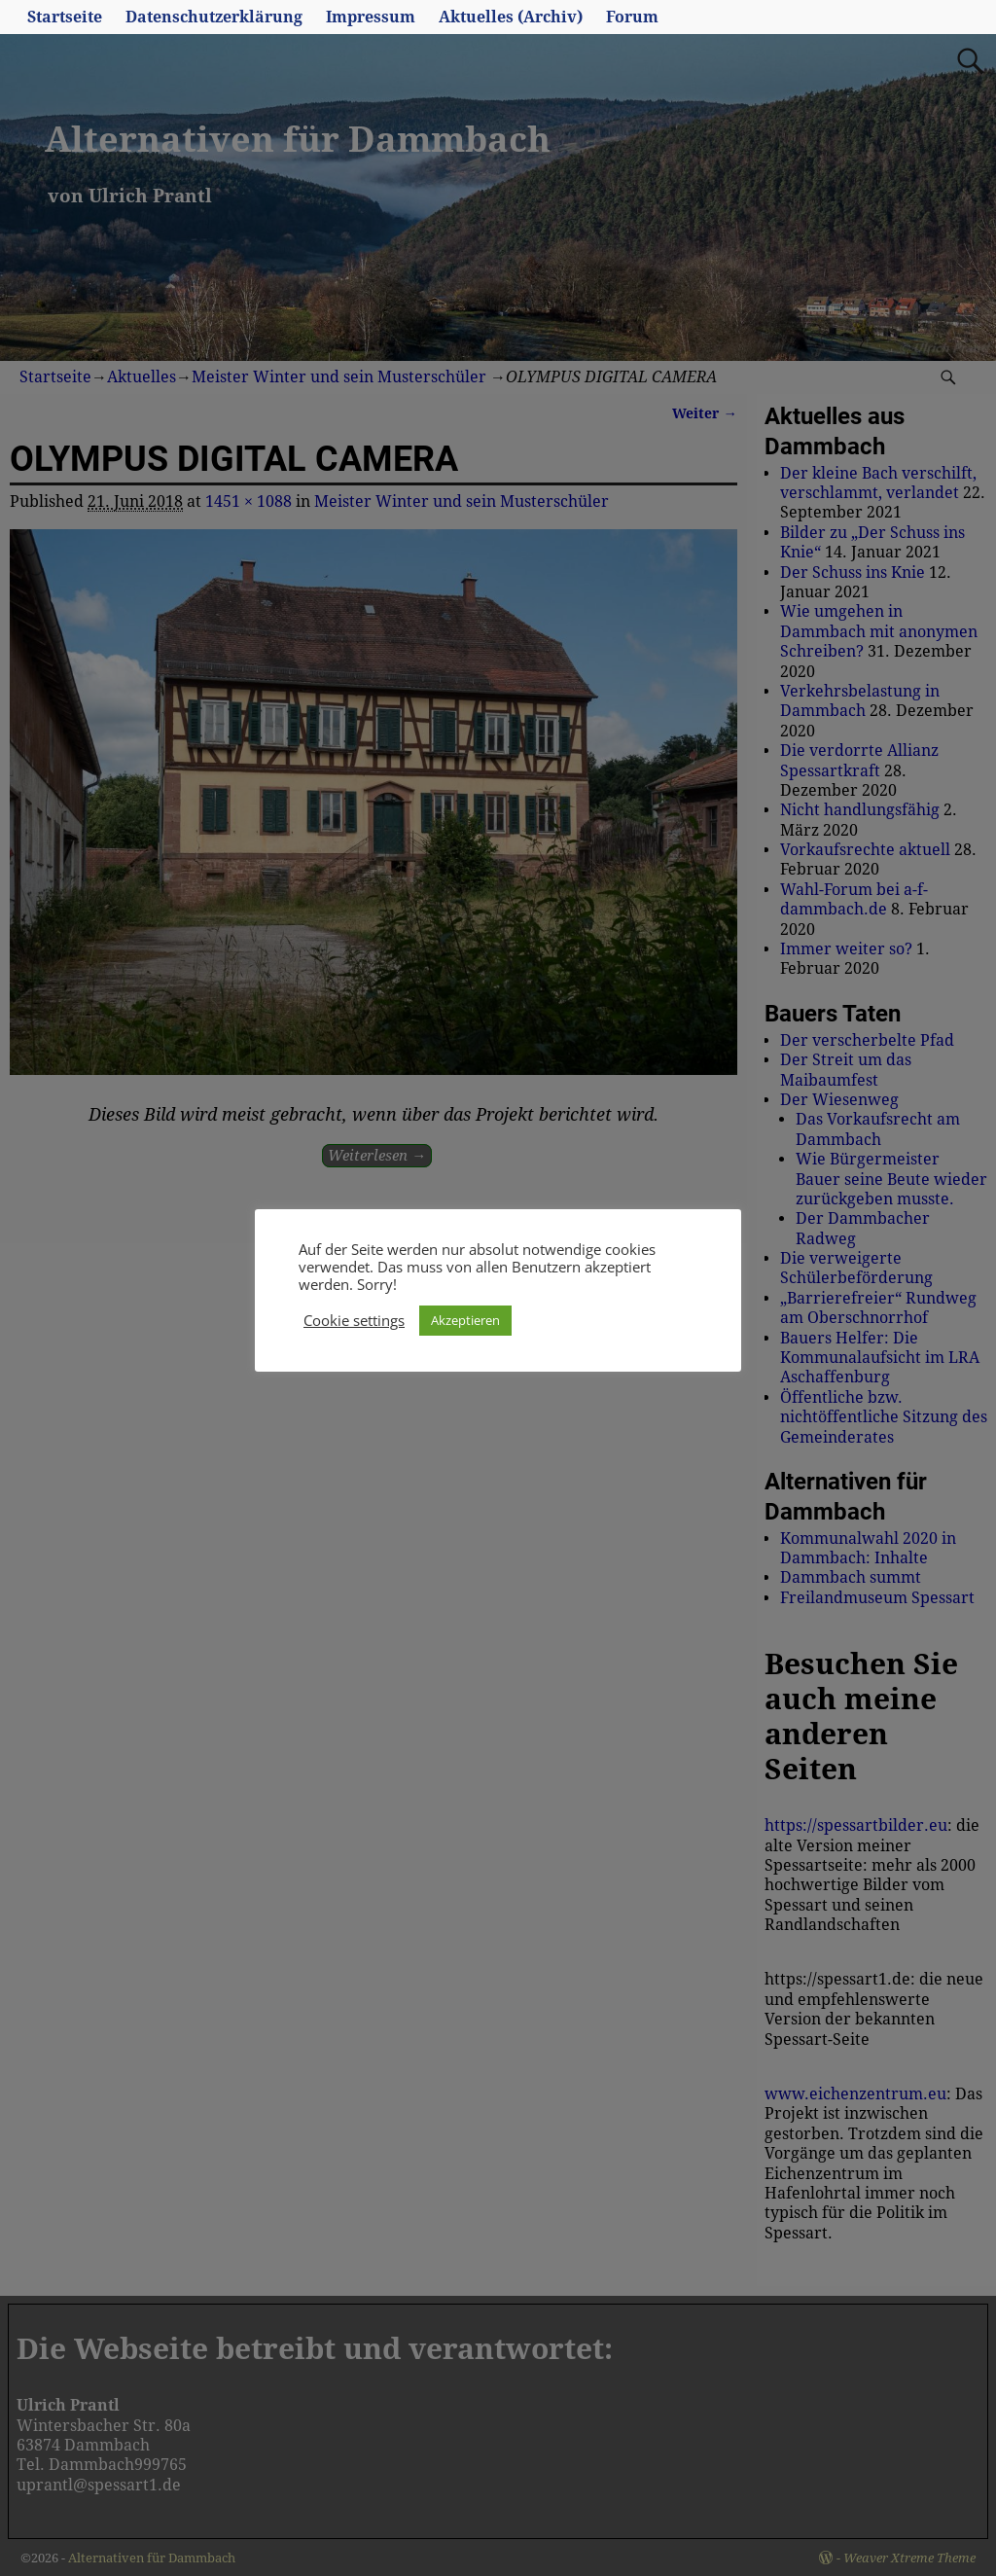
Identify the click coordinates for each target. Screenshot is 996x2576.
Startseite (64, 17)
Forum (632, 17)
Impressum (370, 17)
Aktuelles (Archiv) (511, 17)
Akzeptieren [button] (465, 1320)
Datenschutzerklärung (213, 17)
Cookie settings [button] (354, 1320)
